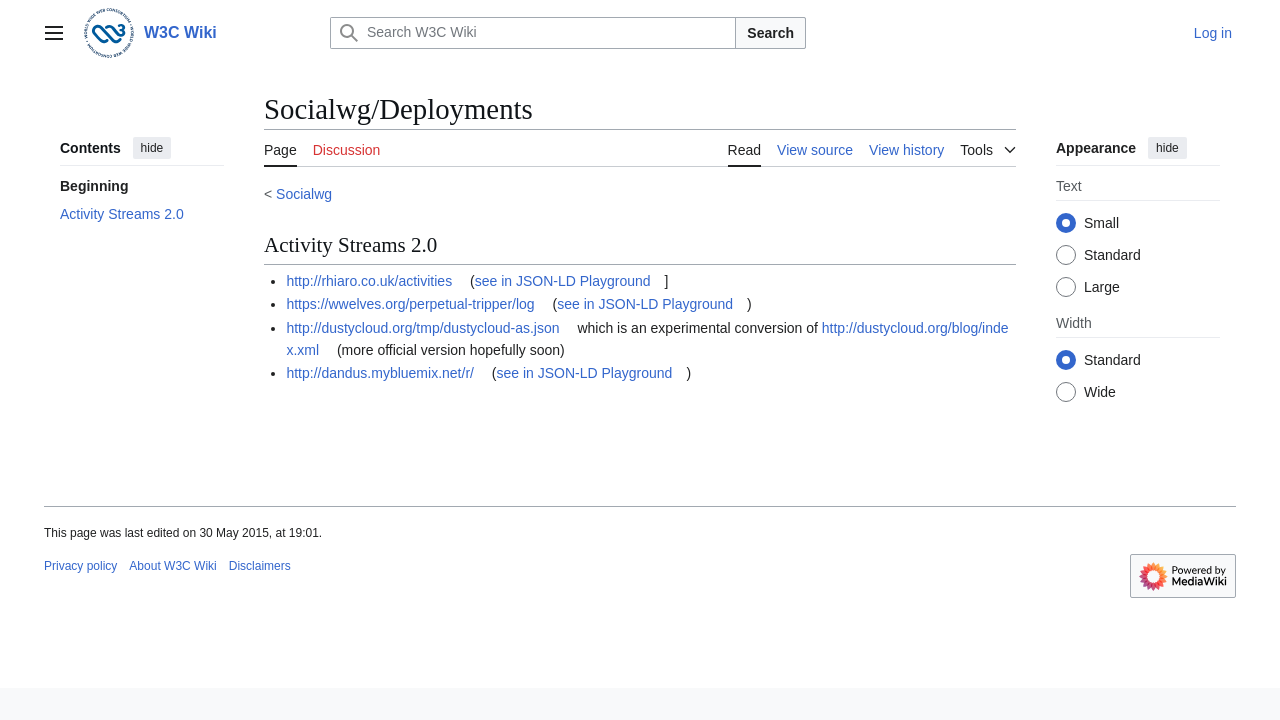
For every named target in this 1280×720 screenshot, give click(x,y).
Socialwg (304, 194)
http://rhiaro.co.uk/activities (369, 281)
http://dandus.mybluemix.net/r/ (380, 373)
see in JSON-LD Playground (563, 281)
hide (152, 148)
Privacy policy (80, 566)
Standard (1112, 255)
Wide (1100, 392)
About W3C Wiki (172, 566)
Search (770, 33)
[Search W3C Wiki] (533, 33)
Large (1102, 287)
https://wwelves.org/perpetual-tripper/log (410, 304)
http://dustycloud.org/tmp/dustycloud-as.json (422, 328)
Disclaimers (260, 566)
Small (1101, 223)
